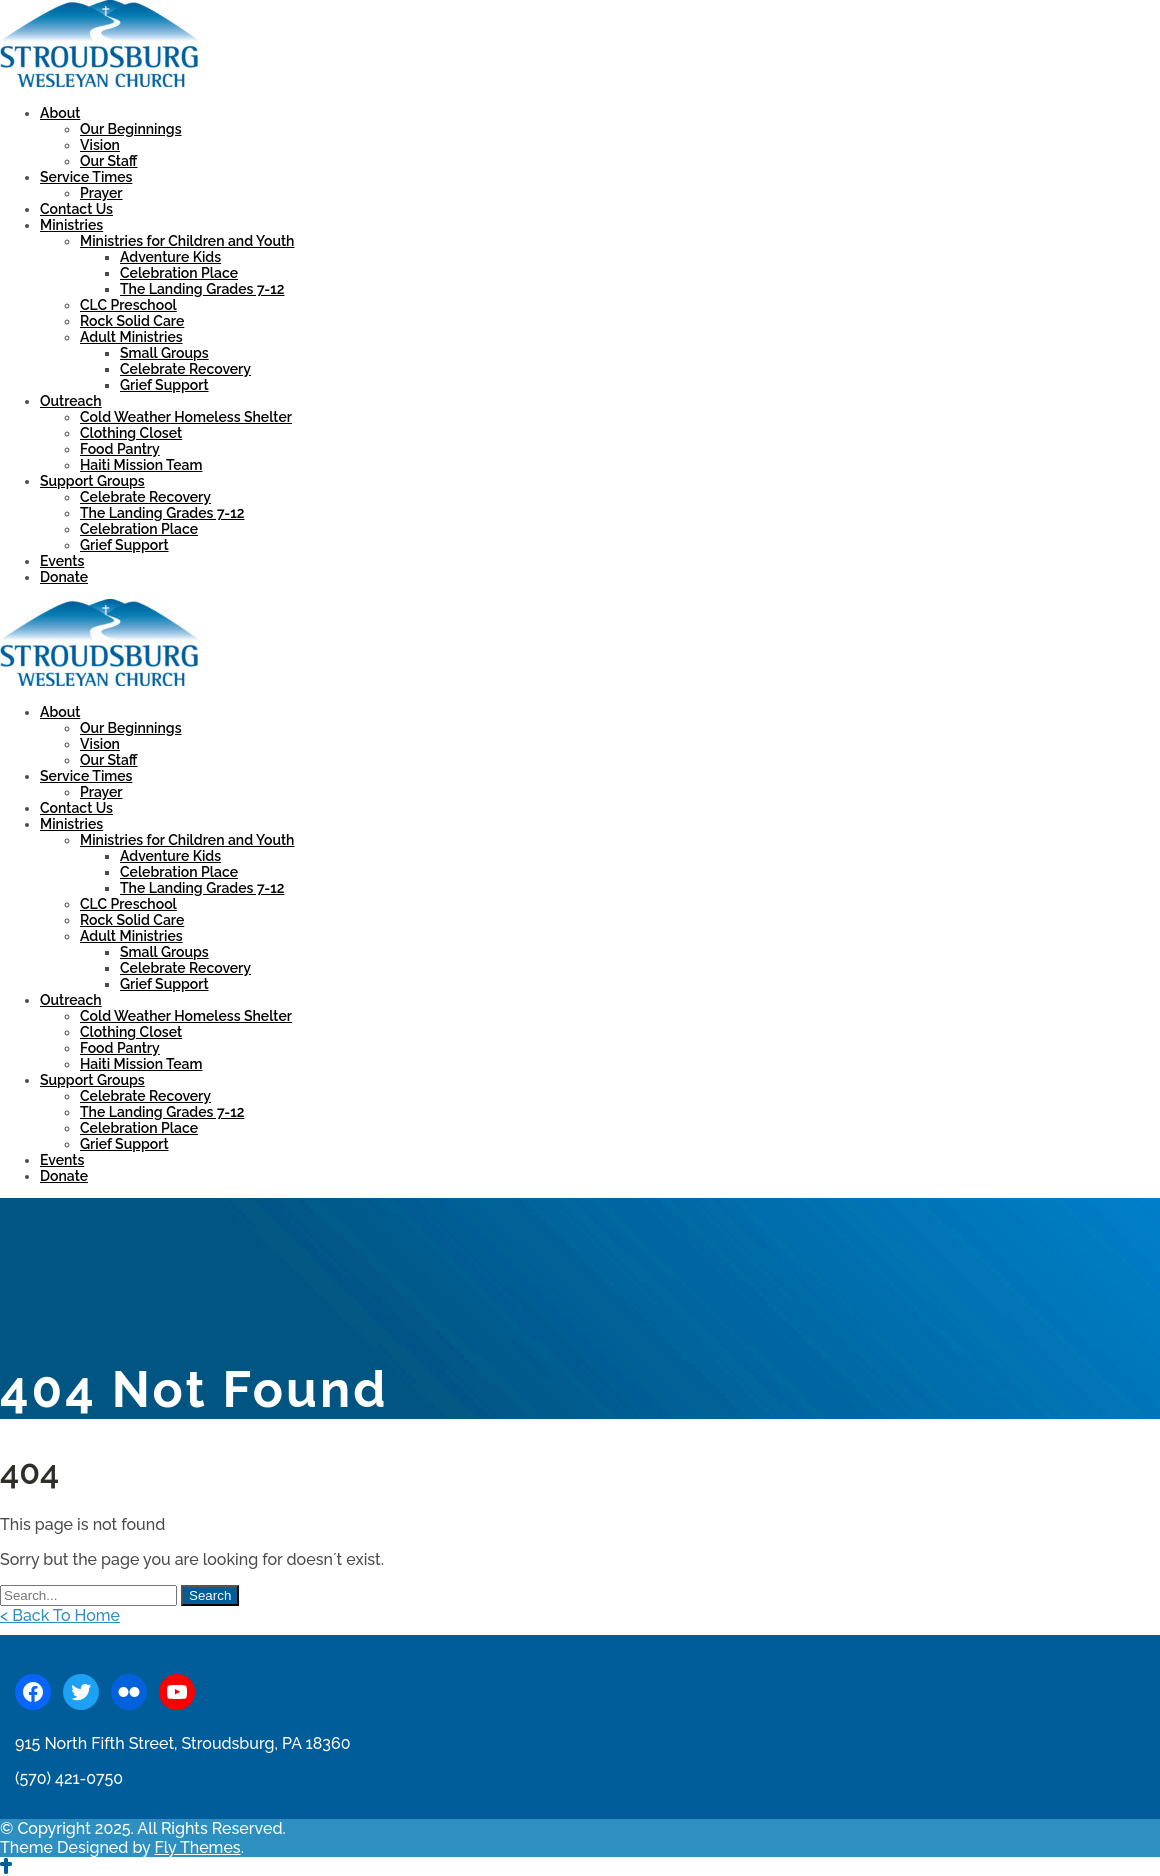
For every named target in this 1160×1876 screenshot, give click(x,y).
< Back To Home (60, 1615)
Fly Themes (197, 1847)
